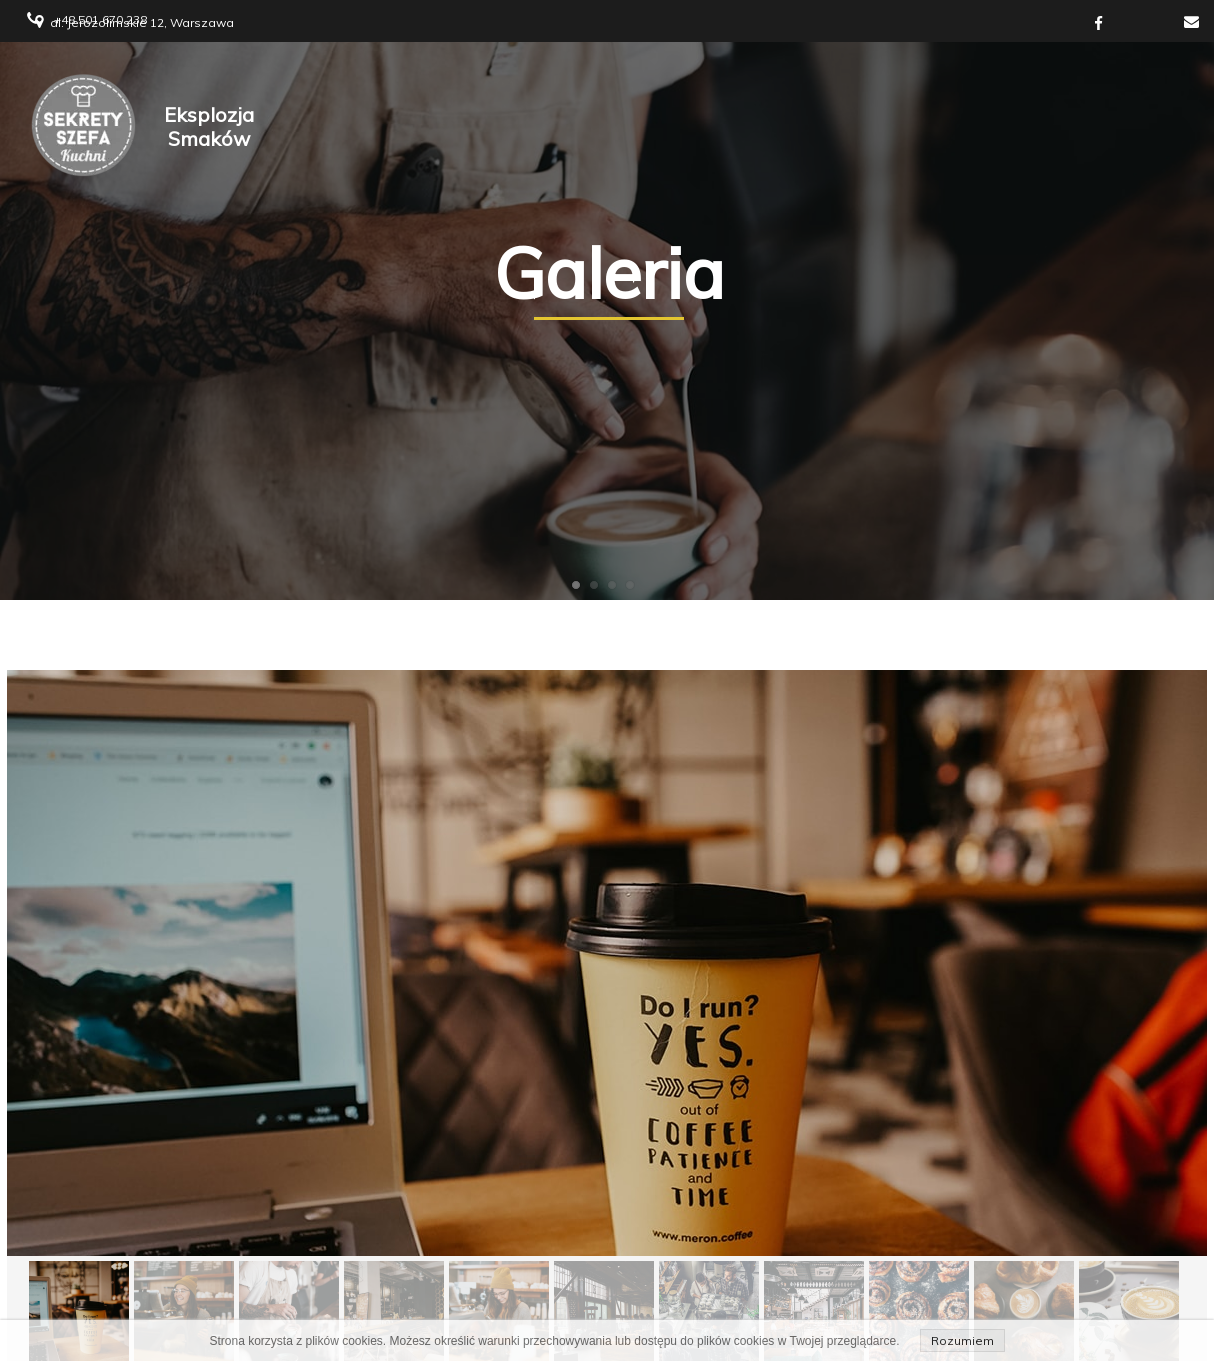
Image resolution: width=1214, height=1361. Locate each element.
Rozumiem (962, 1340)
